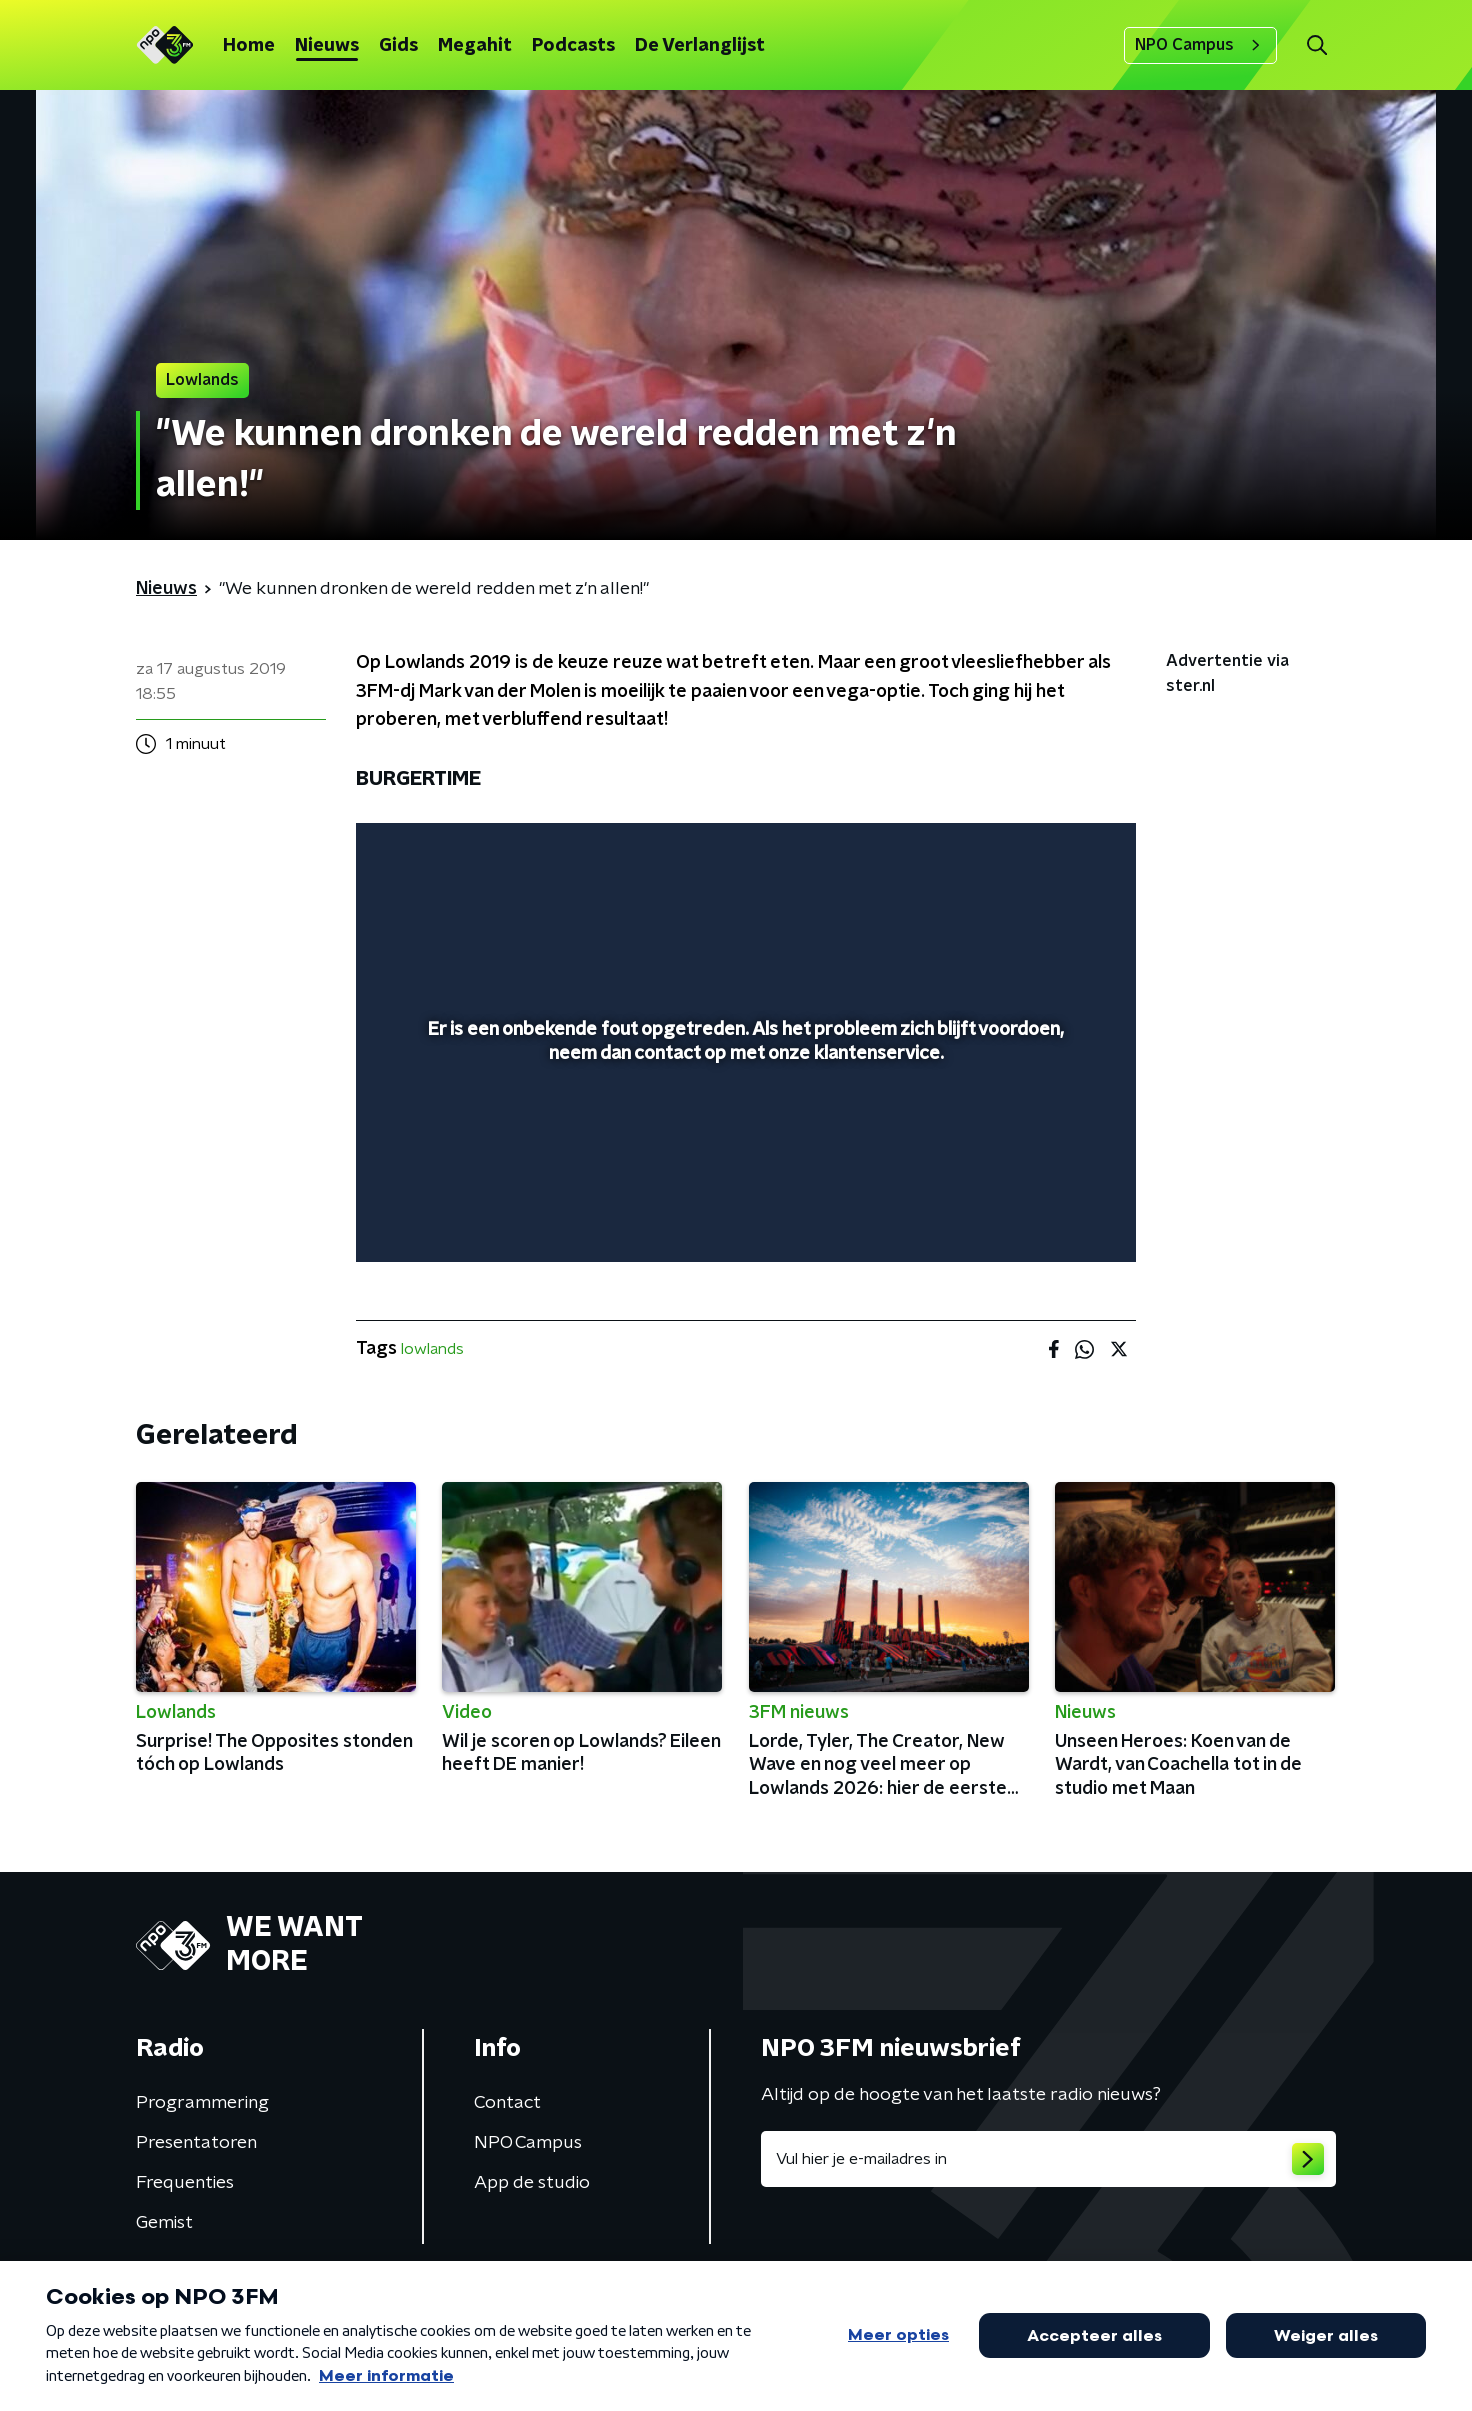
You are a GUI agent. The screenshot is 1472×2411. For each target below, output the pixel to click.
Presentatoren (196, 2143)
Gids (398, 46)
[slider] (743, 1164)
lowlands (432, 1349)
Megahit (475, 46)
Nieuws (327, 46)
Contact (507, 2103)
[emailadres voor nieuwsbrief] (1048, 2159)
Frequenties (185, 2183)
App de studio (532, 2183)
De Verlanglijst (700, 46)
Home (249, 46)
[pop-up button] (1046, 1218)
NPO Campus (1200, 45)
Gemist (164, 2223)
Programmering (202, 2103)
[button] (1316, 45)
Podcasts (573, 46)
